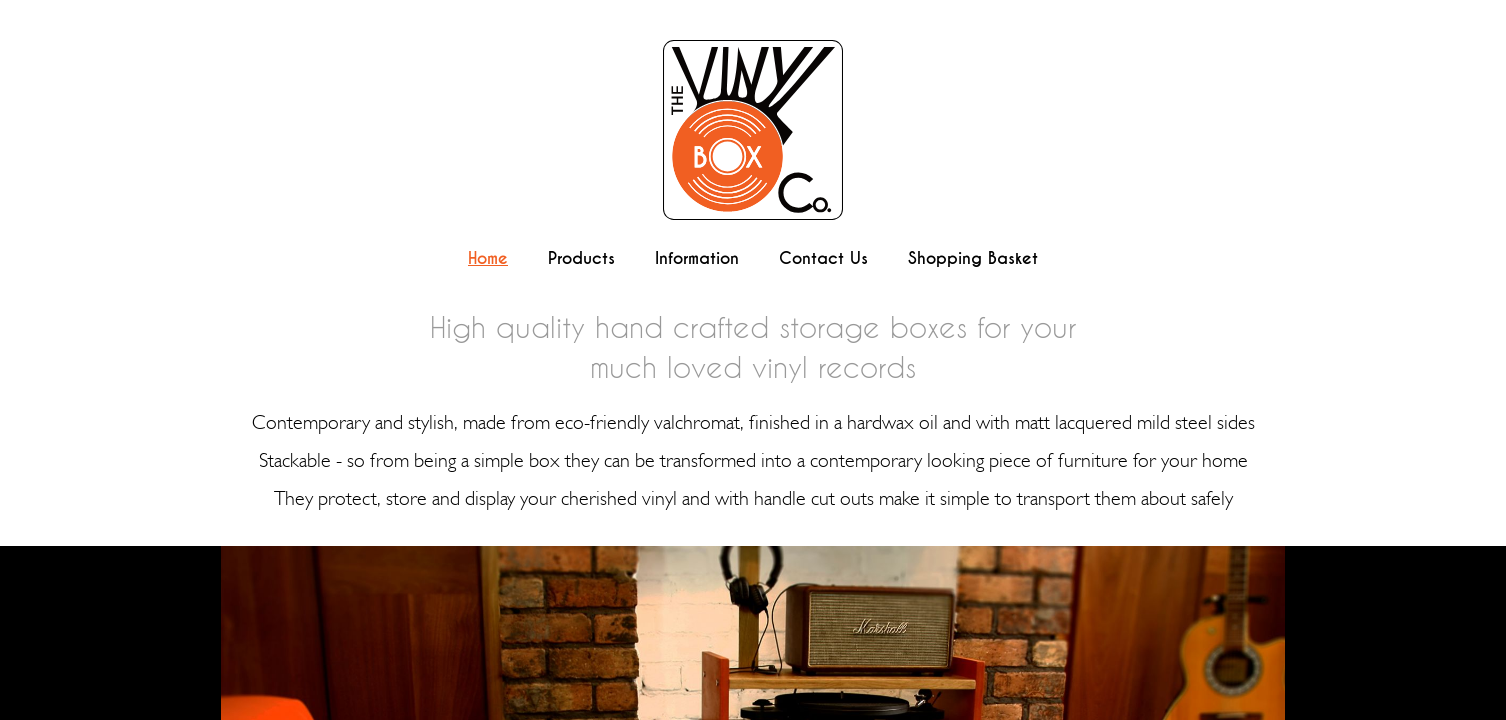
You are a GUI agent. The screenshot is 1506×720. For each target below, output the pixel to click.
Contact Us (823, 259)
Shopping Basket (973, 259)
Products (581, 259)
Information (697, 259)
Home (488, 259)
